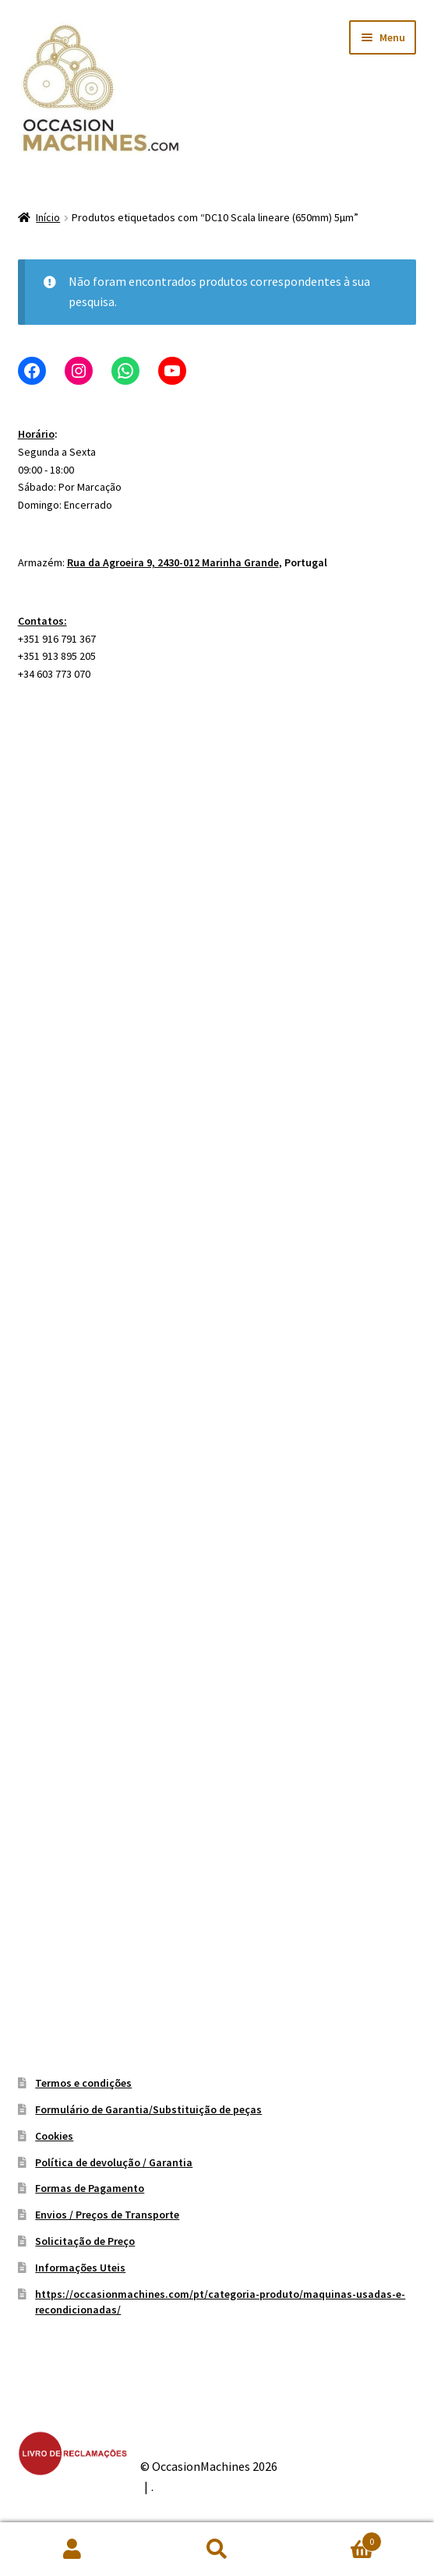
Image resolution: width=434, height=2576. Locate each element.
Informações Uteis (80, 2268)
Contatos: (42, 621)
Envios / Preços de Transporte (107, 2215)
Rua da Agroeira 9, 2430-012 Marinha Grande (173, 562)
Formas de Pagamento (89, 2188)
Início (48, 217)
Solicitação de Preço (85, 2241)
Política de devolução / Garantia (113, 2162)
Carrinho (335, 2538)
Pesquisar (217, 2549)
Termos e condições (83, 2083)
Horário (36, 434)
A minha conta (72, 2549)
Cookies (54, 2136)
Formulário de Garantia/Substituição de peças (148, 2109)
